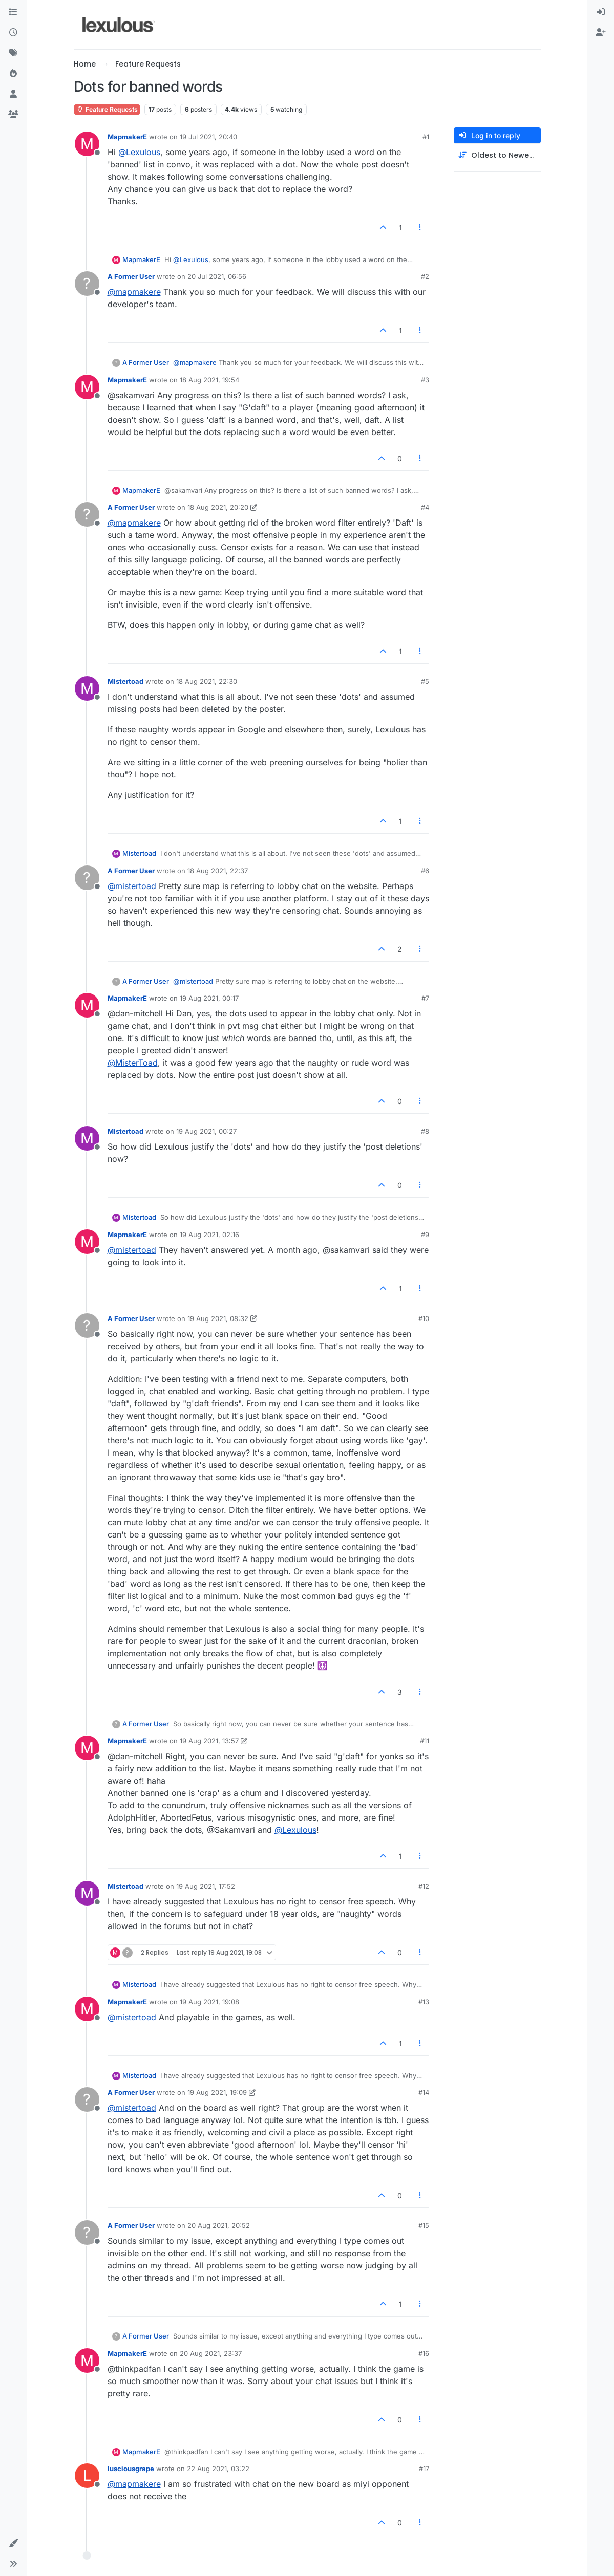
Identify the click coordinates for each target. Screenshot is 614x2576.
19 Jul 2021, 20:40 (208, 137)
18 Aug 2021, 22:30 (206, 681)
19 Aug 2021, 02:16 (209, 1234)
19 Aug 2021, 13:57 (209, 1741)
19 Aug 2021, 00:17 (209, 998)
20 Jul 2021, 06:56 (216, 276)
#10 (423, 1318)
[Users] (13, 94)
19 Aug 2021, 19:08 (209, 2002)
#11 (424, 1741)
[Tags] (13, 53)
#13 (423, 2002)
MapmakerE (127, 137)
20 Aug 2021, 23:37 (211, 2353)
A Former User (131, 276)
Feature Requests (107, 109)
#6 (425, 871)
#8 (425, 1131)
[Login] (600, 12)
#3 (425, 380)
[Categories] (13, 12)
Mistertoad (125, 681)
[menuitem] (600, 12)
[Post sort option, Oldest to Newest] (497, 155)
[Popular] (13, 74)
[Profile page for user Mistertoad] (87, 688)
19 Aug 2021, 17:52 (205, 1886)
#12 (423, 1886)
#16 (423, 2353)
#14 (423, 2092)
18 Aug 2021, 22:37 (217, 871)
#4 (425, 507)
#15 (423, 2225)
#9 (425, 1234)
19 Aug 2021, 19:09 (217, 2092)
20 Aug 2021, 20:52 (218, 2225)
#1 (425, 137)
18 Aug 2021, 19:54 (209, 380)
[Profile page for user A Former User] (87, 283)
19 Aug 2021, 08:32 (217, 1318)
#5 (425, 681)
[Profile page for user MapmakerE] (87, 144)
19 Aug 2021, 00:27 (206, 1131)
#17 (424, 2468)
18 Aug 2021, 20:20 (217, 507)
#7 (425, 998)
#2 (425, 276)
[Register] (600, 33)
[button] (13, 2543)
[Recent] (13, 33)
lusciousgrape (131, 2468)
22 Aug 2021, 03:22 (218, 2468)
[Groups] (13, 114)
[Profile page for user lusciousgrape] (87, 2475)
